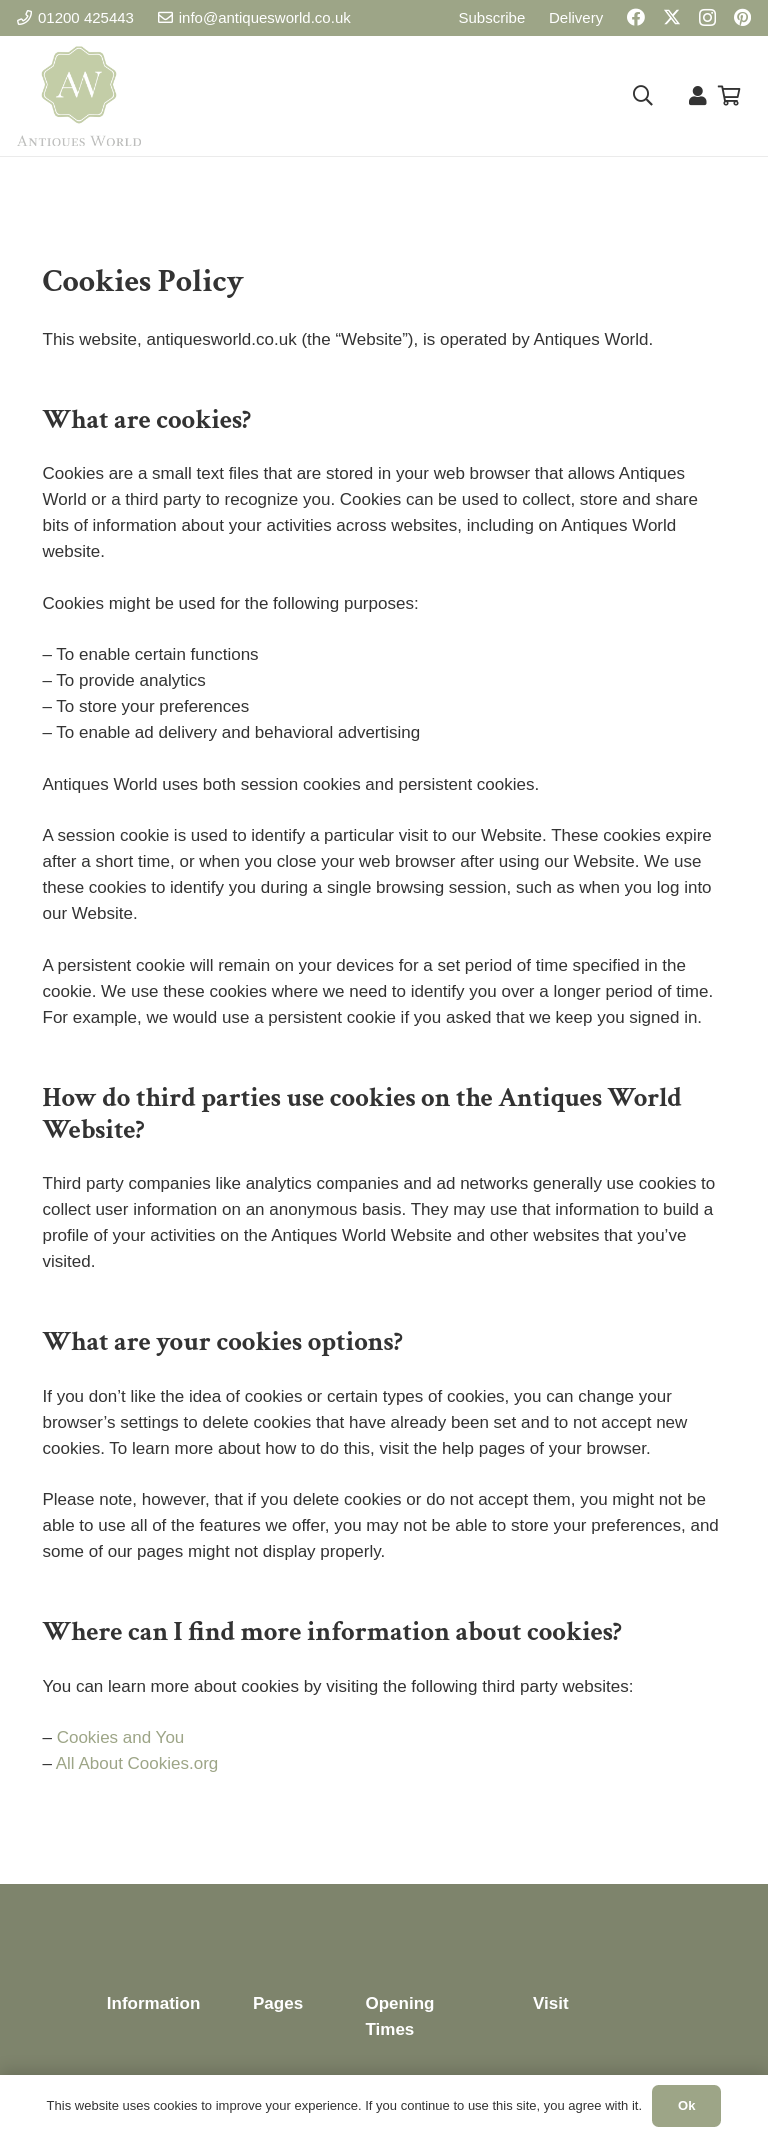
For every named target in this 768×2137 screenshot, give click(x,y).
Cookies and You (121, 1737)
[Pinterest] (742, 17)
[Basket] (729, 96)
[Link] (698, 96)
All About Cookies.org (137, 1763)
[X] (672, 17)
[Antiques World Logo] (79, 96)
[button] (643, 96)
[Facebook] (636, 17)
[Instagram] (707, 18)
